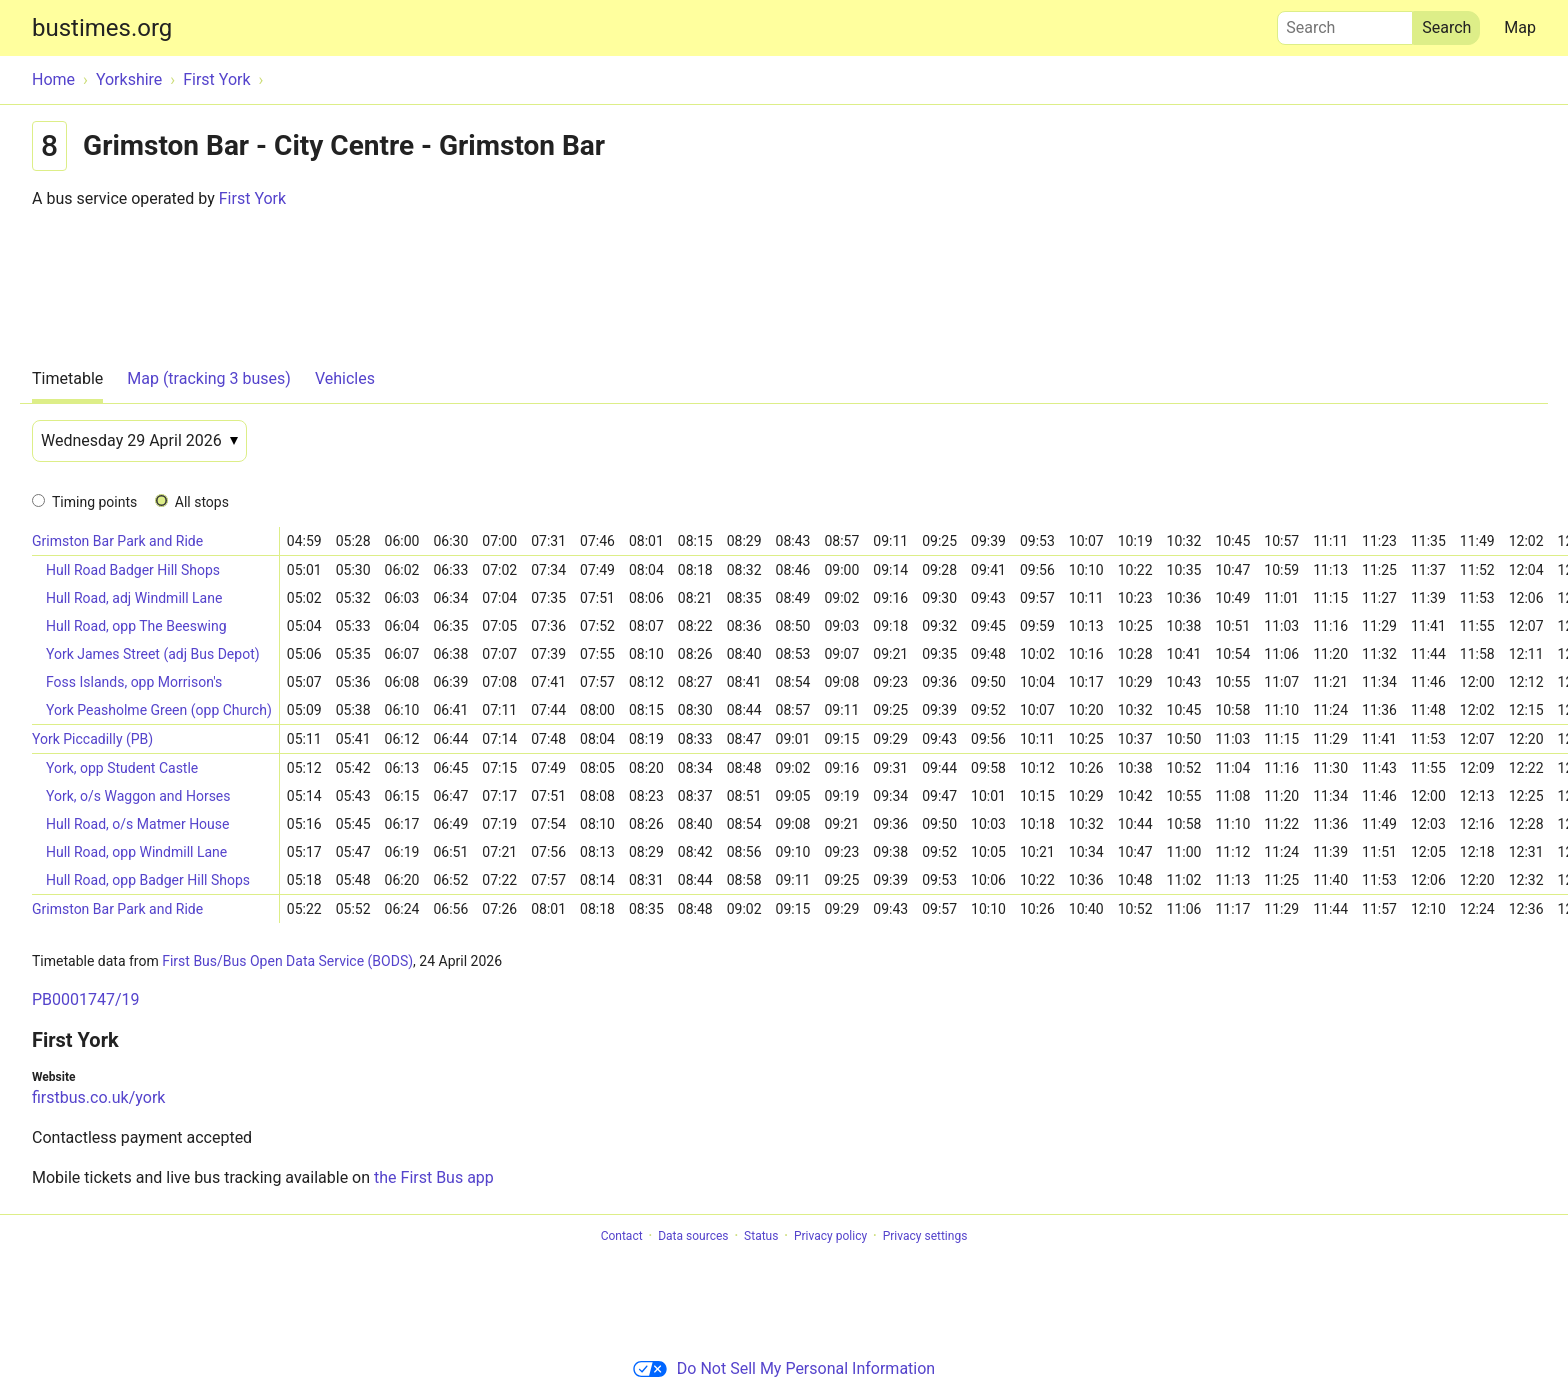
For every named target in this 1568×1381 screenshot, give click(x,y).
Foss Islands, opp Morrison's (134, 682)
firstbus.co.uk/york (98, 1097)
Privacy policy (830, 1236)
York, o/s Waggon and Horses (138, 796)
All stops (202, 502)
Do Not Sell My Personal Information (784, 1368)
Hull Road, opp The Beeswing (136, 626)
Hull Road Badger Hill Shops (133, 570)
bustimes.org (102, 28)
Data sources (693, 1236)
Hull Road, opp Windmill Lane (136, 852)
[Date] (139, 441)
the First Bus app (434, 1177)
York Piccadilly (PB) (92, 739)
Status (761, 1236)
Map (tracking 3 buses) (209, 378)
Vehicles (345, 378)
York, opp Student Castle (122, 768)
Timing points (94, 502)
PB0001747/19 (86, 999)
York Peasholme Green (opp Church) (159, 710)
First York (252, 198)
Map (1520, 27)
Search (1345, 23)
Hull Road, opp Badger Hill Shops (148, 880)
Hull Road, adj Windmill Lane (134, 598)
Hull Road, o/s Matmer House (137, 824)
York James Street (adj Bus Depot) (153, 654)
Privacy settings (925, 1236)
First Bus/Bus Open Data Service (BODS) (287, 961)
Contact (622, 1236)
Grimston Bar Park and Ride (117, 541)
